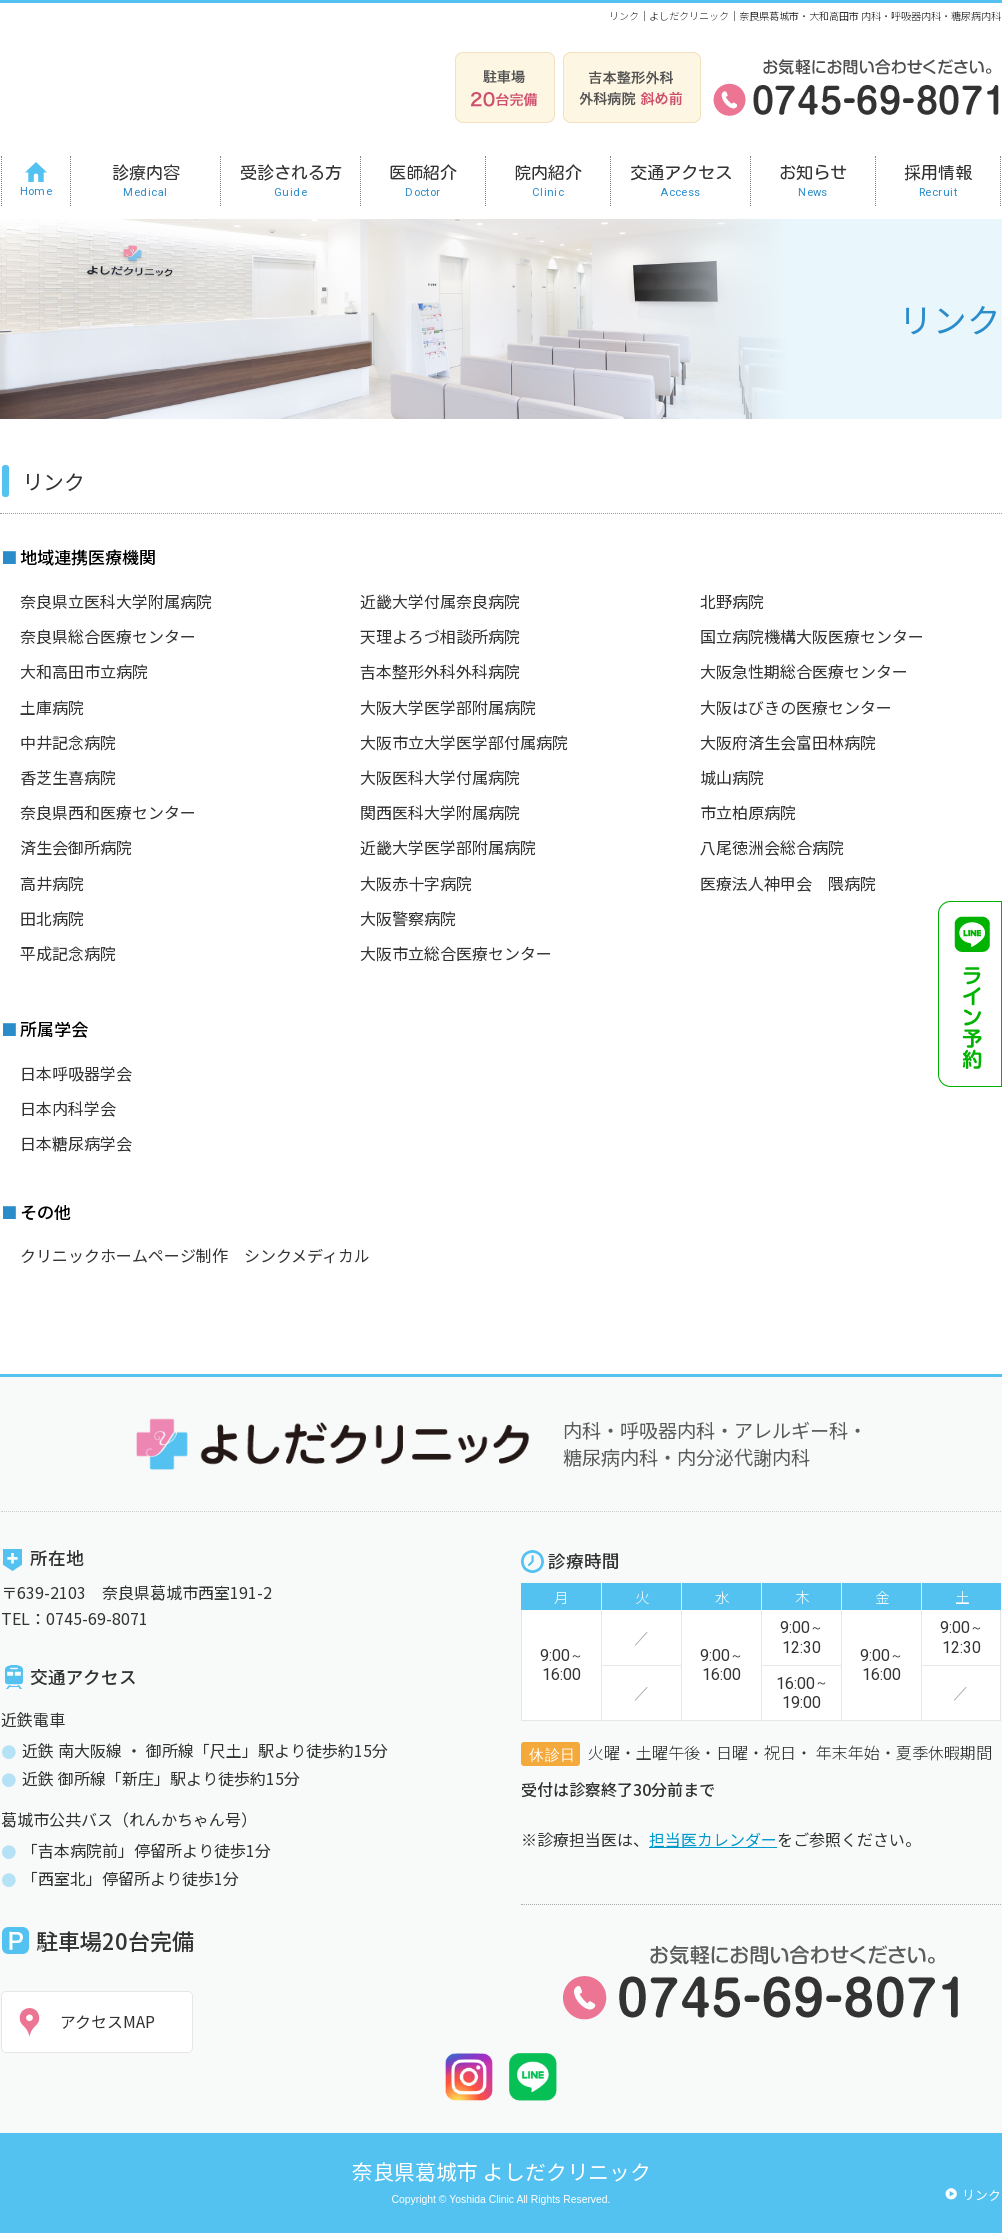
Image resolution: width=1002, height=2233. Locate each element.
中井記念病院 (68, 742)
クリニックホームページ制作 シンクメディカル (195, 1255)
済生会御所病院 (76, 847)
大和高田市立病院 (84, 671)
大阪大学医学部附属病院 (448, 707)
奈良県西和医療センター (108, 812)
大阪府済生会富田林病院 (788, 742)
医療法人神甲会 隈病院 (788, 883)
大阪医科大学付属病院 (440, 777)
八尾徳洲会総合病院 (772, 847)
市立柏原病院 (748, 812)
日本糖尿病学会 (76, 1143)
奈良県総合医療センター (108, 636)
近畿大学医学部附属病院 (448, 847)
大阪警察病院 (408, 918)
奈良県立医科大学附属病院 (116, 601)
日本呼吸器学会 (76, 1073)
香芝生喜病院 (68, 777)
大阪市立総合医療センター (456, 953)
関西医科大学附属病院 (440, 812)
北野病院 (732, 601)
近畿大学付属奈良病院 (440, 601)
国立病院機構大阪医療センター (812, 636)
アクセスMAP (107, 2021)
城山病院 (732, 777)
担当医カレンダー (713, 1839)
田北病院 (52, 918)
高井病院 (52, 883)
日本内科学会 (68, 1108)
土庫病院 (52, 707)
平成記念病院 (68, 953)
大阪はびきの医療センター (796, 707)
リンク (981, 2194)
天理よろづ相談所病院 (440, 636)
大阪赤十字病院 (416, 883)
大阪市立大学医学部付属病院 (464, 742)
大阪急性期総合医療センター (804, 671)
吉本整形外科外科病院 (440, 671)
